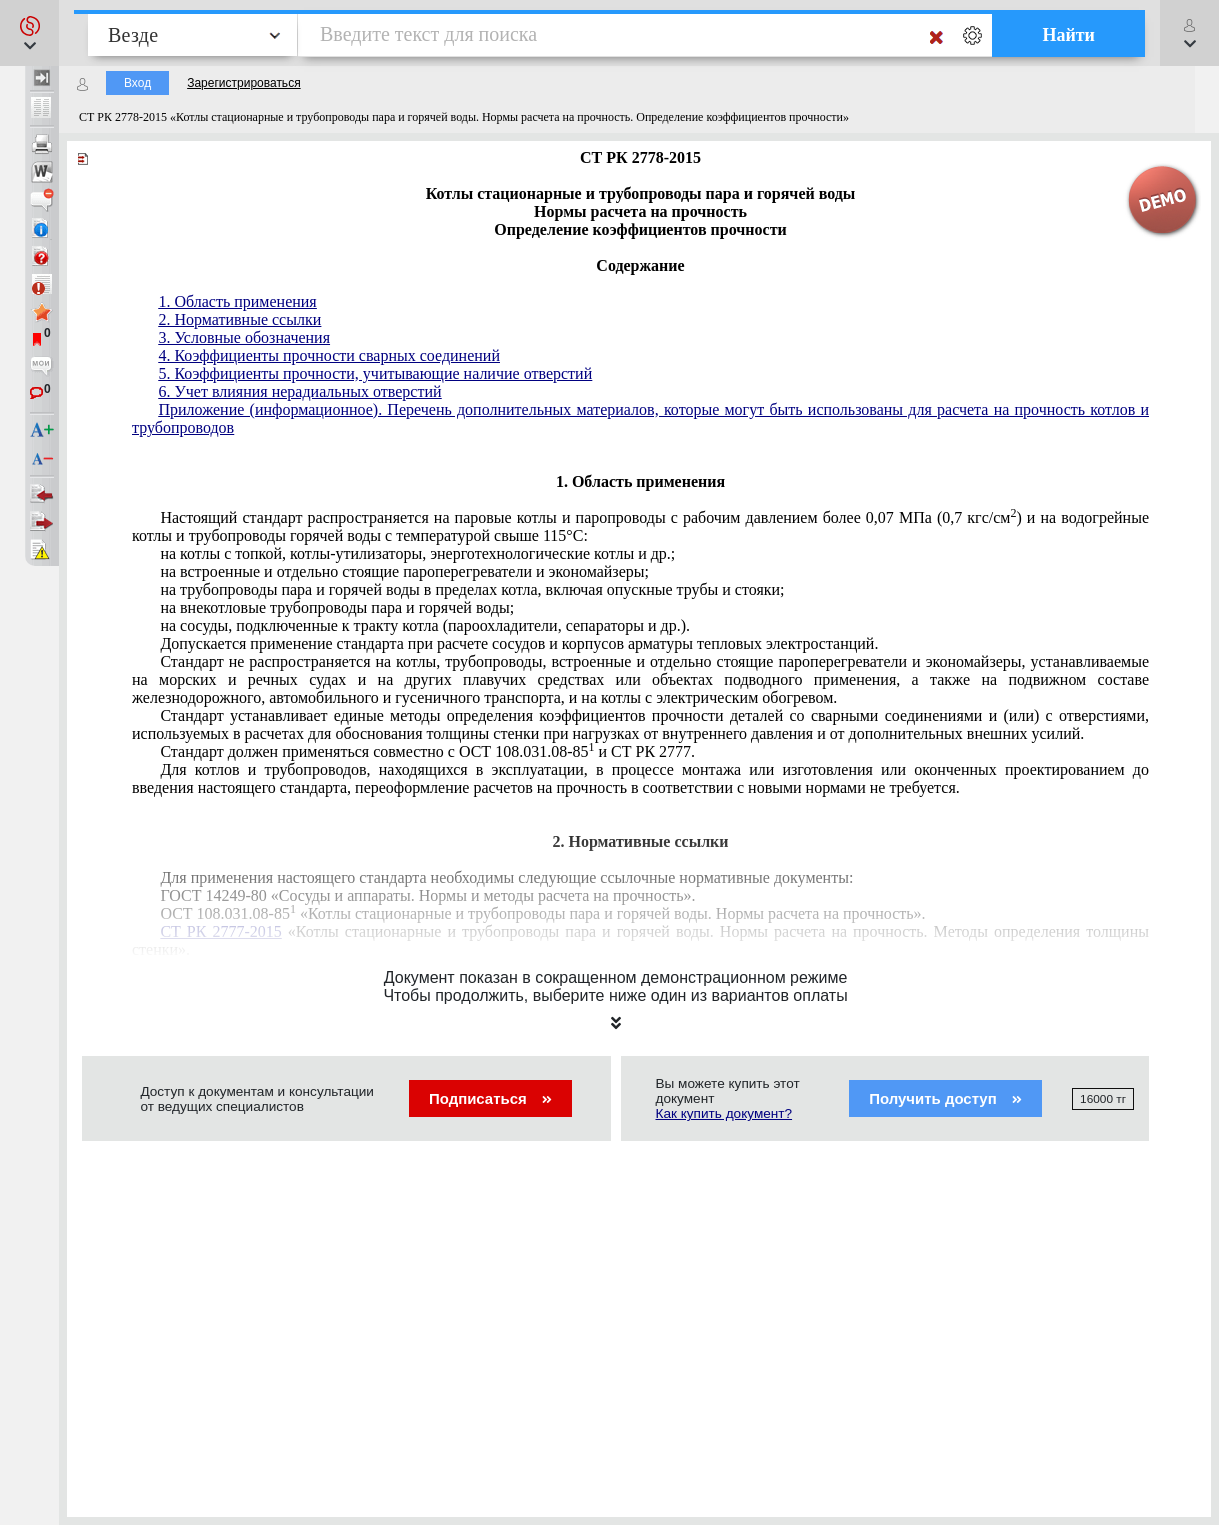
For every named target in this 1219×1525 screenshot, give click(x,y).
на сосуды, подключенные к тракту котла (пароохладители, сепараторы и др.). (425, 625)
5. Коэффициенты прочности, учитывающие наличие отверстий (375, 373)
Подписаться (490, 1098)
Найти (1068, 35)
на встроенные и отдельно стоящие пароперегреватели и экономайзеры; (404, 571)
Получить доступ (945, 1098)
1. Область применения (237, 301)
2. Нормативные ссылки (239, 319)
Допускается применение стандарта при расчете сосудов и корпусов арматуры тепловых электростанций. (519, 643)
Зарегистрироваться (243, 83)
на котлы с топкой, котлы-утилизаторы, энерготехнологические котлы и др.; (417, 553)
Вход (137, 83)
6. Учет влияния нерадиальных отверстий (299, 391)
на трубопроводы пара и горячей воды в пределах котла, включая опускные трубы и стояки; (472, 589)
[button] (29, 33)
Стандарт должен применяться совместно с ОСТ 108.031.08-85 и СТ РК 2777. (427, 751)
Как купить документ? (724, 1113)
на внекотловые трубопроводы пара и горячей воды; (337, 607)
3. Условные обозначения (244, 337)
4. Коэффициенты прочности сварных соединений (329, 355)
